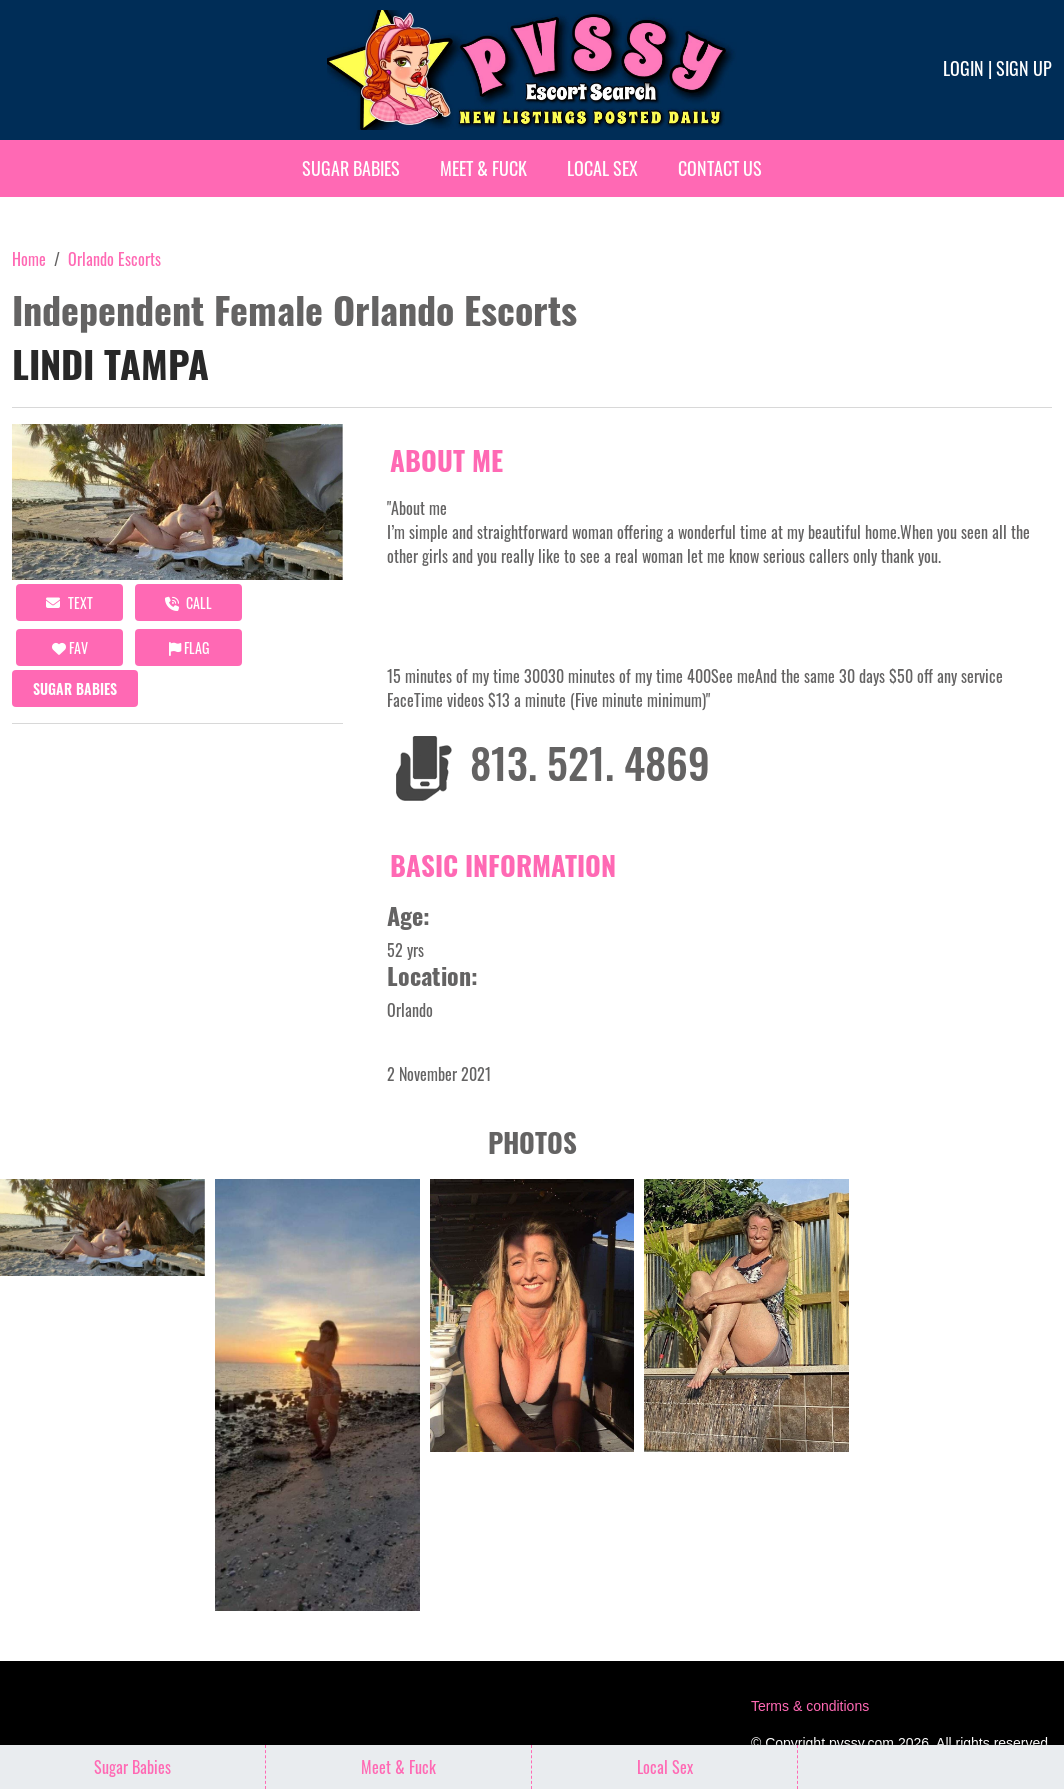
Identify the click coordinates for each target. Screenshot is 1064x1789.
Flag (189, 647)
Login (963, 68)
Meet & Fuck (483, 168)
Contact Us (720, 168)
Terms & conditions (810, 1706)
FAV (70, 647)
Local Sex (602, 168)
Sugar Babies (351, 168)
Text (69, 602)
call (188, 602)
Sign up (1024, 68)
